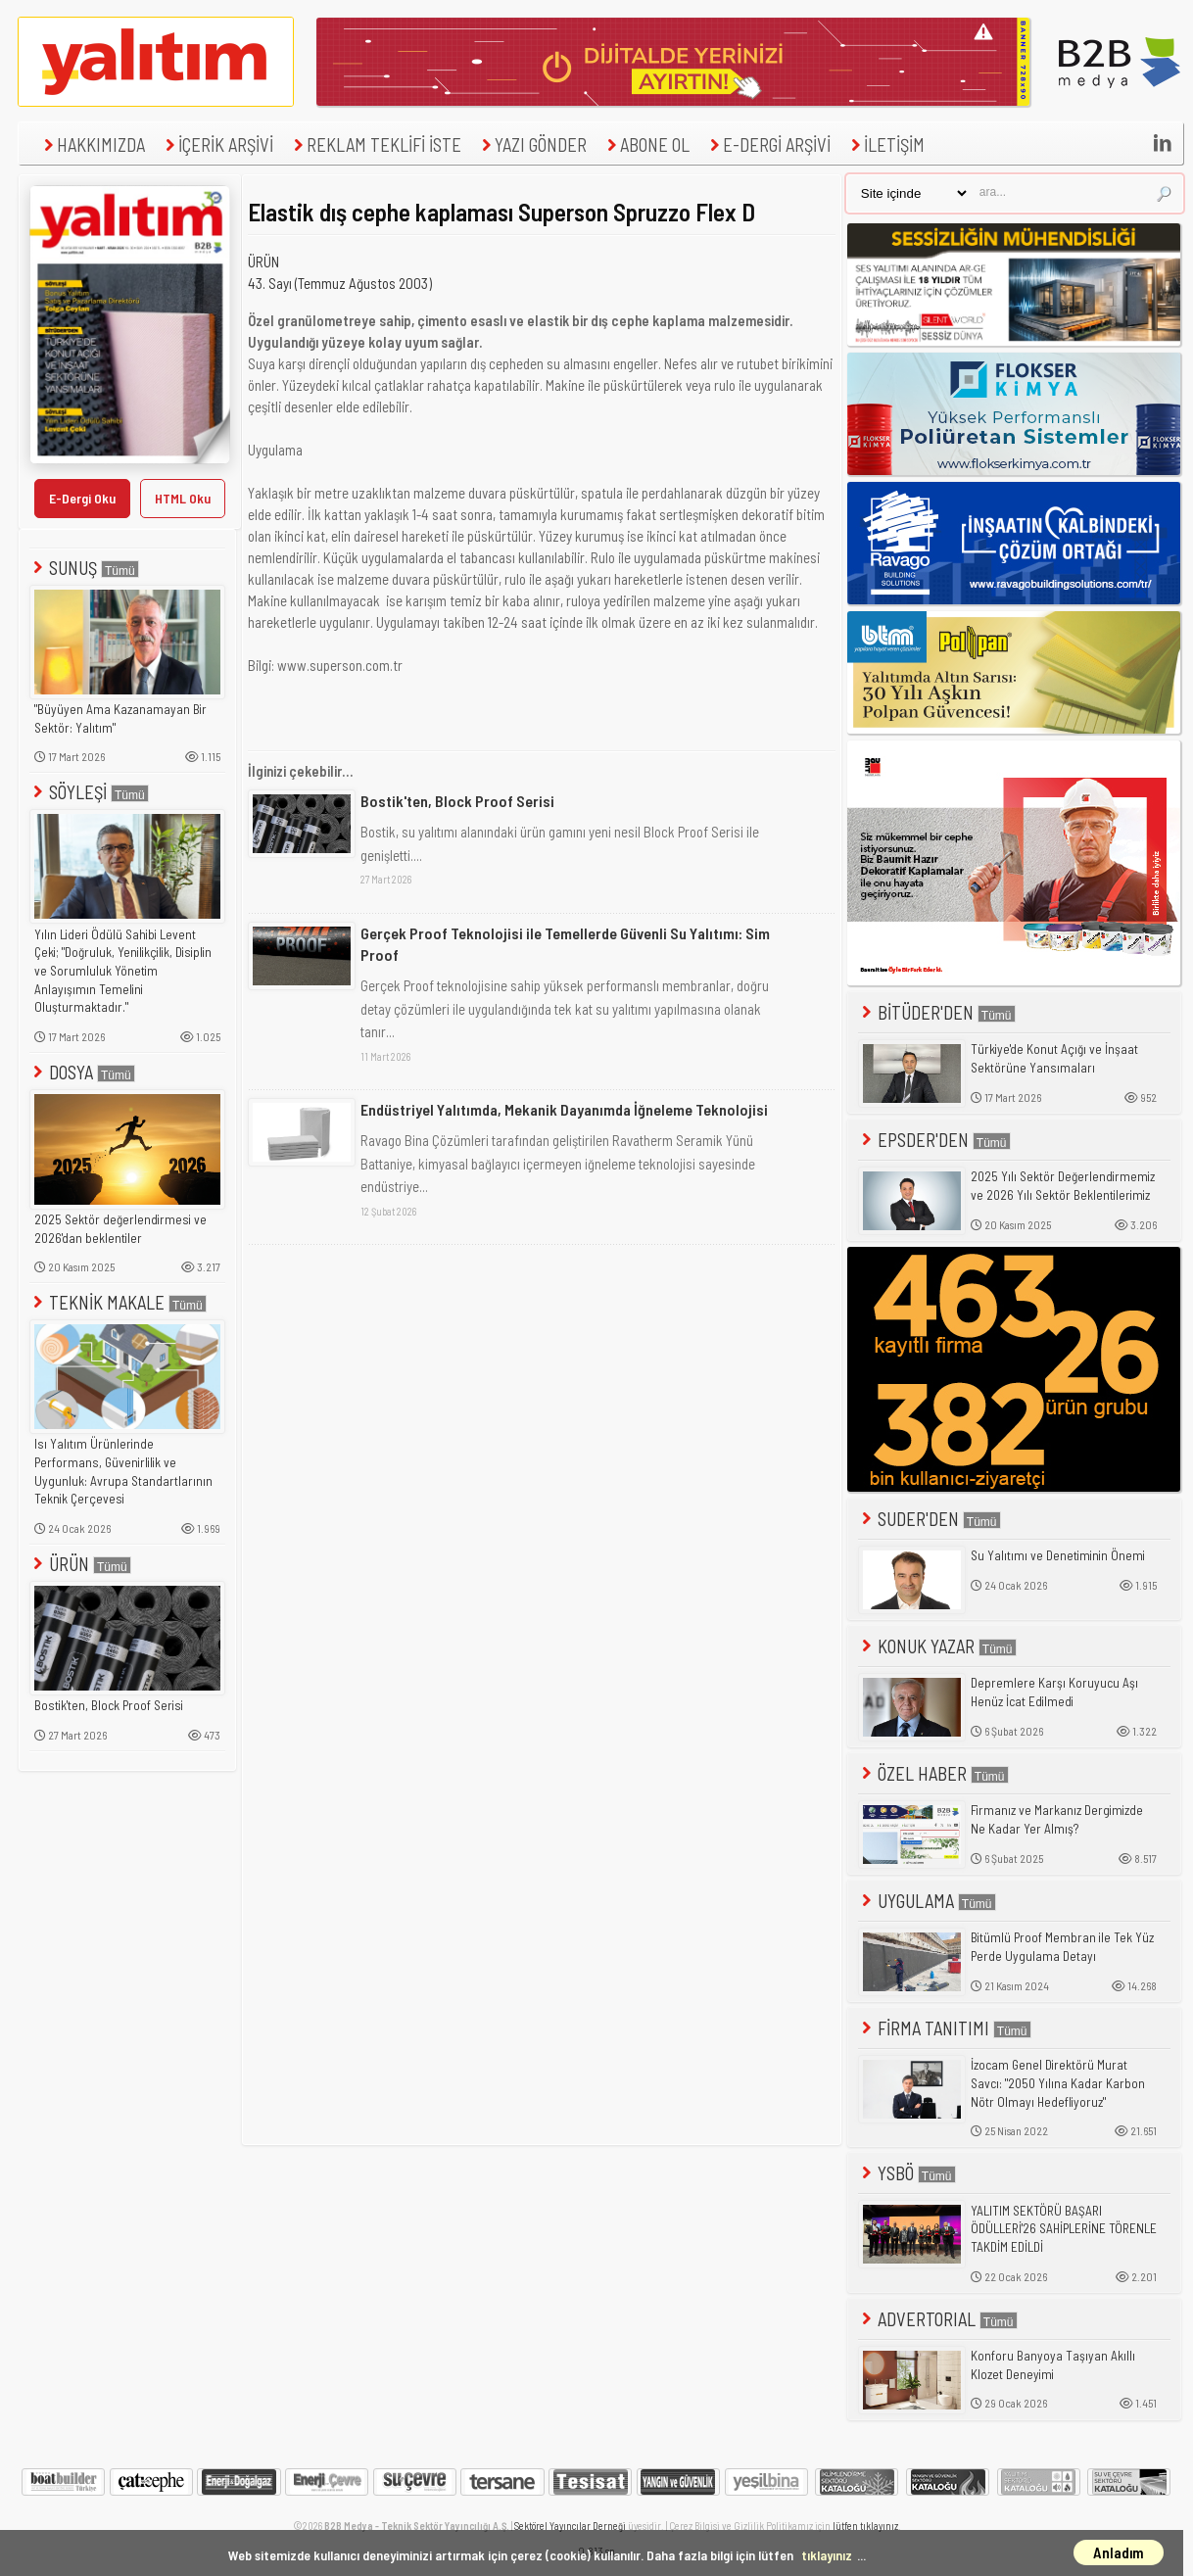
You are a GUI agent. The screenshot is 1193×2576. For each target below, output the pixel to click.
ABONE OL (646, 144)
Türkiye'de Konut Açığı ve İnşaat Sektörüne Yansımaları (1054, 1058)
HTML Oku (183, 498)
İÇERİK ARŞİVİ (217, 144)
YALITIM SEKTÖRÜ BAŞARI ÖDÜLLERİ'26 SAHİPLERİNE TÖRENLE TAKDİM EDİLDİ (1064, 2229)
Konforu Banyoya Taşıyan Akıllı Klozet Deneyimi (1053, 2365)
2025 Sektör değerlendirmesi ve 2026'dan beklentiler (120, 1229)
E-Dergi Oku (82, 498)
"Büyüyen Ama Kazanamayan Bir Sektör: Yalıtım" (120, 718)
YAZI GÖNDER (532, 144)
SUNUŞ (84, 567)
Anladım (1118, 2552)
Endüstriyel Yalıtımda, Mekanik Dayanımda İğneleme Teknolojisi (564, 1109)
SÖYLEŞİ (89, 792)
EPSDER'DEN (934, 1139)
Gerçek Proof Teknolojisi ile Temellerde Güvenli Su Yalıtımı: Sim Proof (565, 944)
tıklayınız (826, 2555)
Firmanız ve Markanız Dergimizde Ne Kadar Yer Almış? (1057, 1819)
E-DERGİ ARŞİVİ (768, 144)
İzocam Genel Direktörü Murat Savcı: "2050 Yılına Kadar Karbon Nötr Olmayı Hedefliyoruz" (1058, 2083)
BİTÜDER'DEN (937, 1012)
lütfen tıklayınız (865, 2525)
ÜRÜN (80, 1563)
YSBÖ (907, 2173)
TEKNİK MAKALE (118, 1302)
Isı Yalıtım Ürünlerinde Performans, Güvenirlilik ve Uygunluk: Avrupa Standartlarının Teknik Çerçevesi (123, 1471)
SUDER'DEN (929, 1518)
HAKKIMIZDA (92, 144)
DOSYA (82, 1072)
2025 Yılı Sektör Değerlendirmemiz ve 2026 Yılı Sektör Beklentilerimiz (1063, 1186)
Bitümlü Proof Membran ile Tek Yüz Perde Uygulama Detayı (1062, 1947)
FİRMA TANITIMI (944, 2028)
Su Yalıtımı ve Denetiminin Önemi (1058, 1555)
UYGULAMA (927, 1900)
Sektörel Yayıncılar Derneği (570, 2525)
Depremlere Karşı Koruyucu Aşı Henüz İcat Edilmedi (1054, 1692)
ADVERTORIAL (938, 2319)
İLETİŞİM (885, 144)
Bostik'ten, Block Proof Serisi (108, 1705)
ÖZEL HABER (933, 1773)
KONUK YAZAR (937, 1646)
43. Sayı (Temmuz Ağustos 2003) (340, 283)
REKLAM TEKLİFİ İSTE (375, 144)
